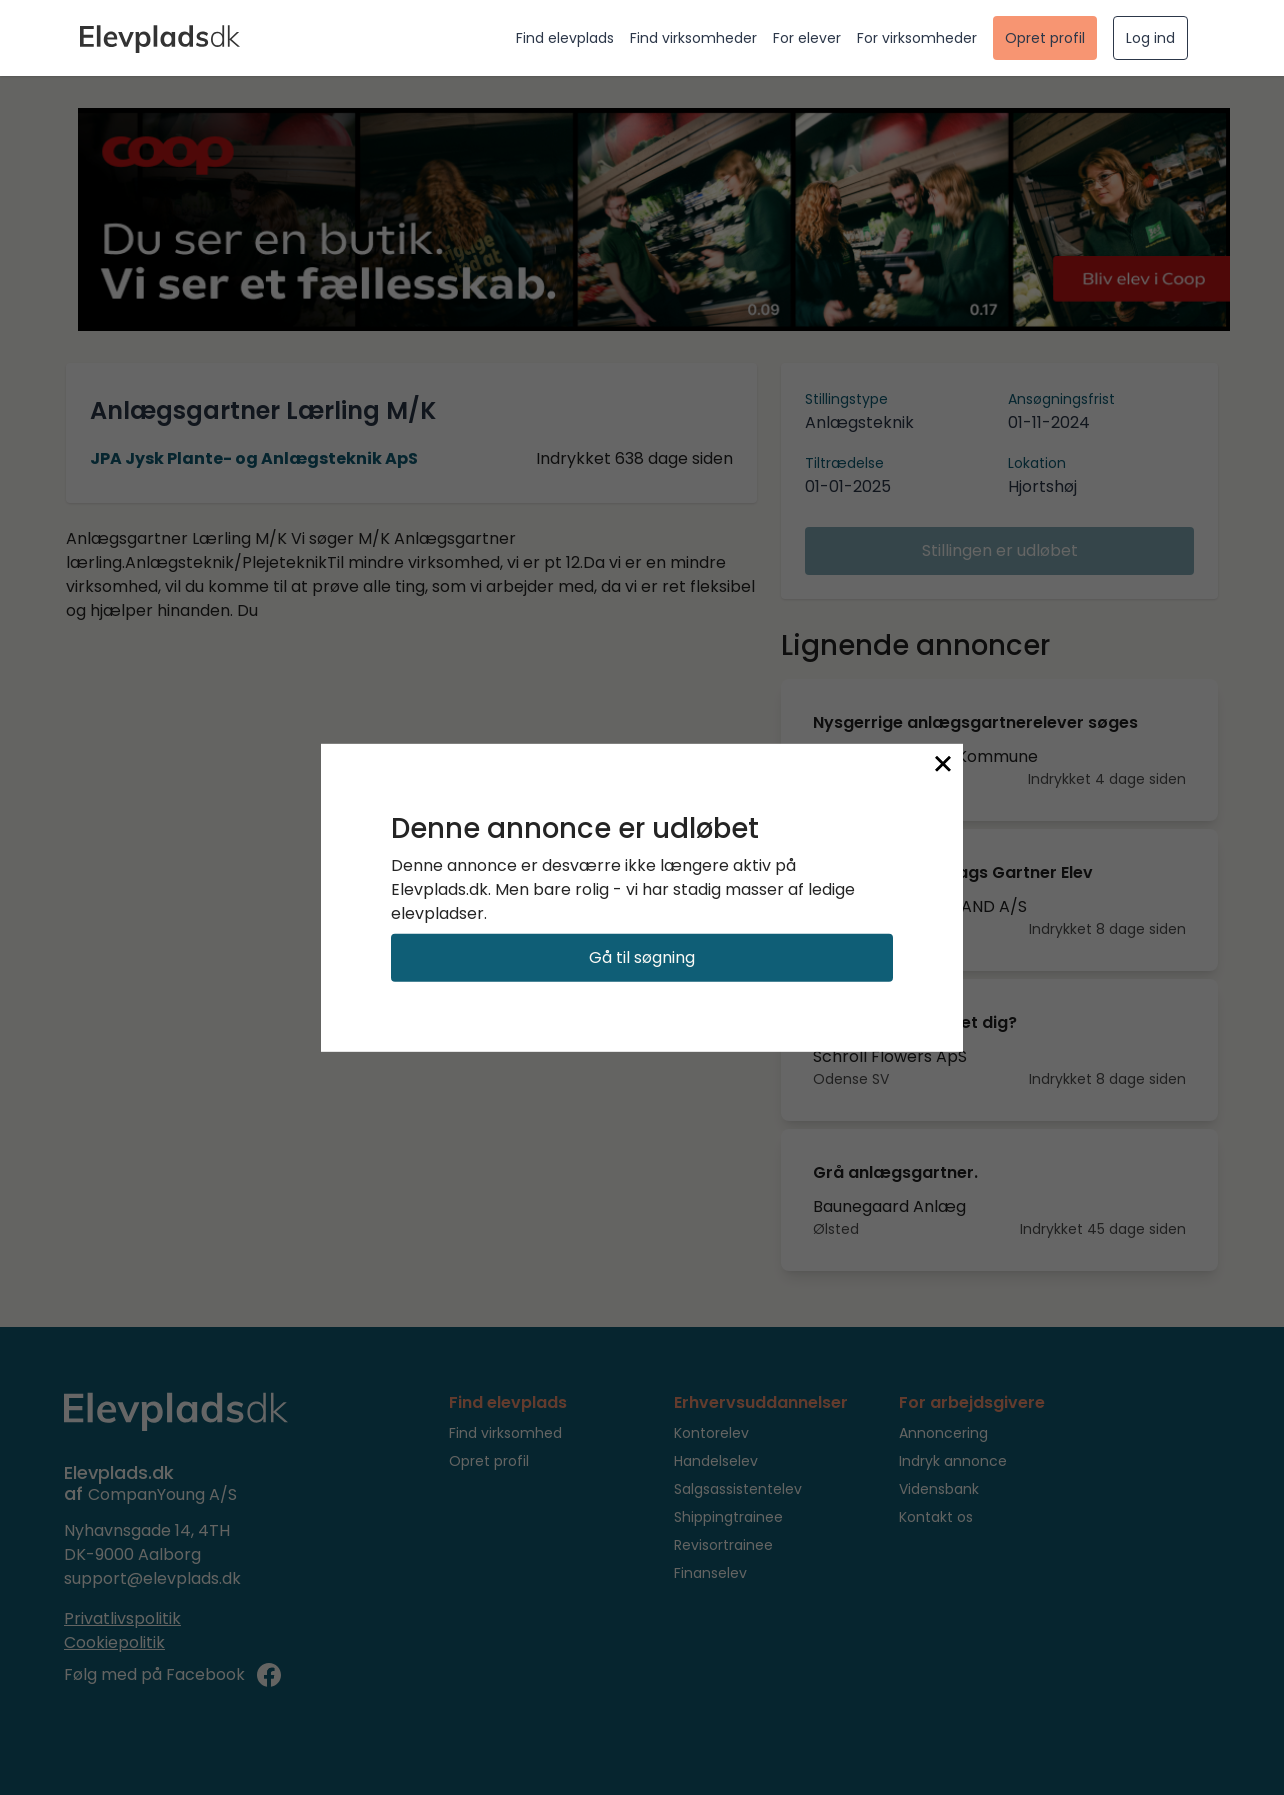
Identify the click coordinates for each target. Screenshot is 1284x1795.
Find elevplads (565, 38)
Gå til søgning (642, 957)
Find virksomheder (693, 38)
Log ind (1150, 38)
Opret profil (1045, 38)
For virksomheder (917, 38)
